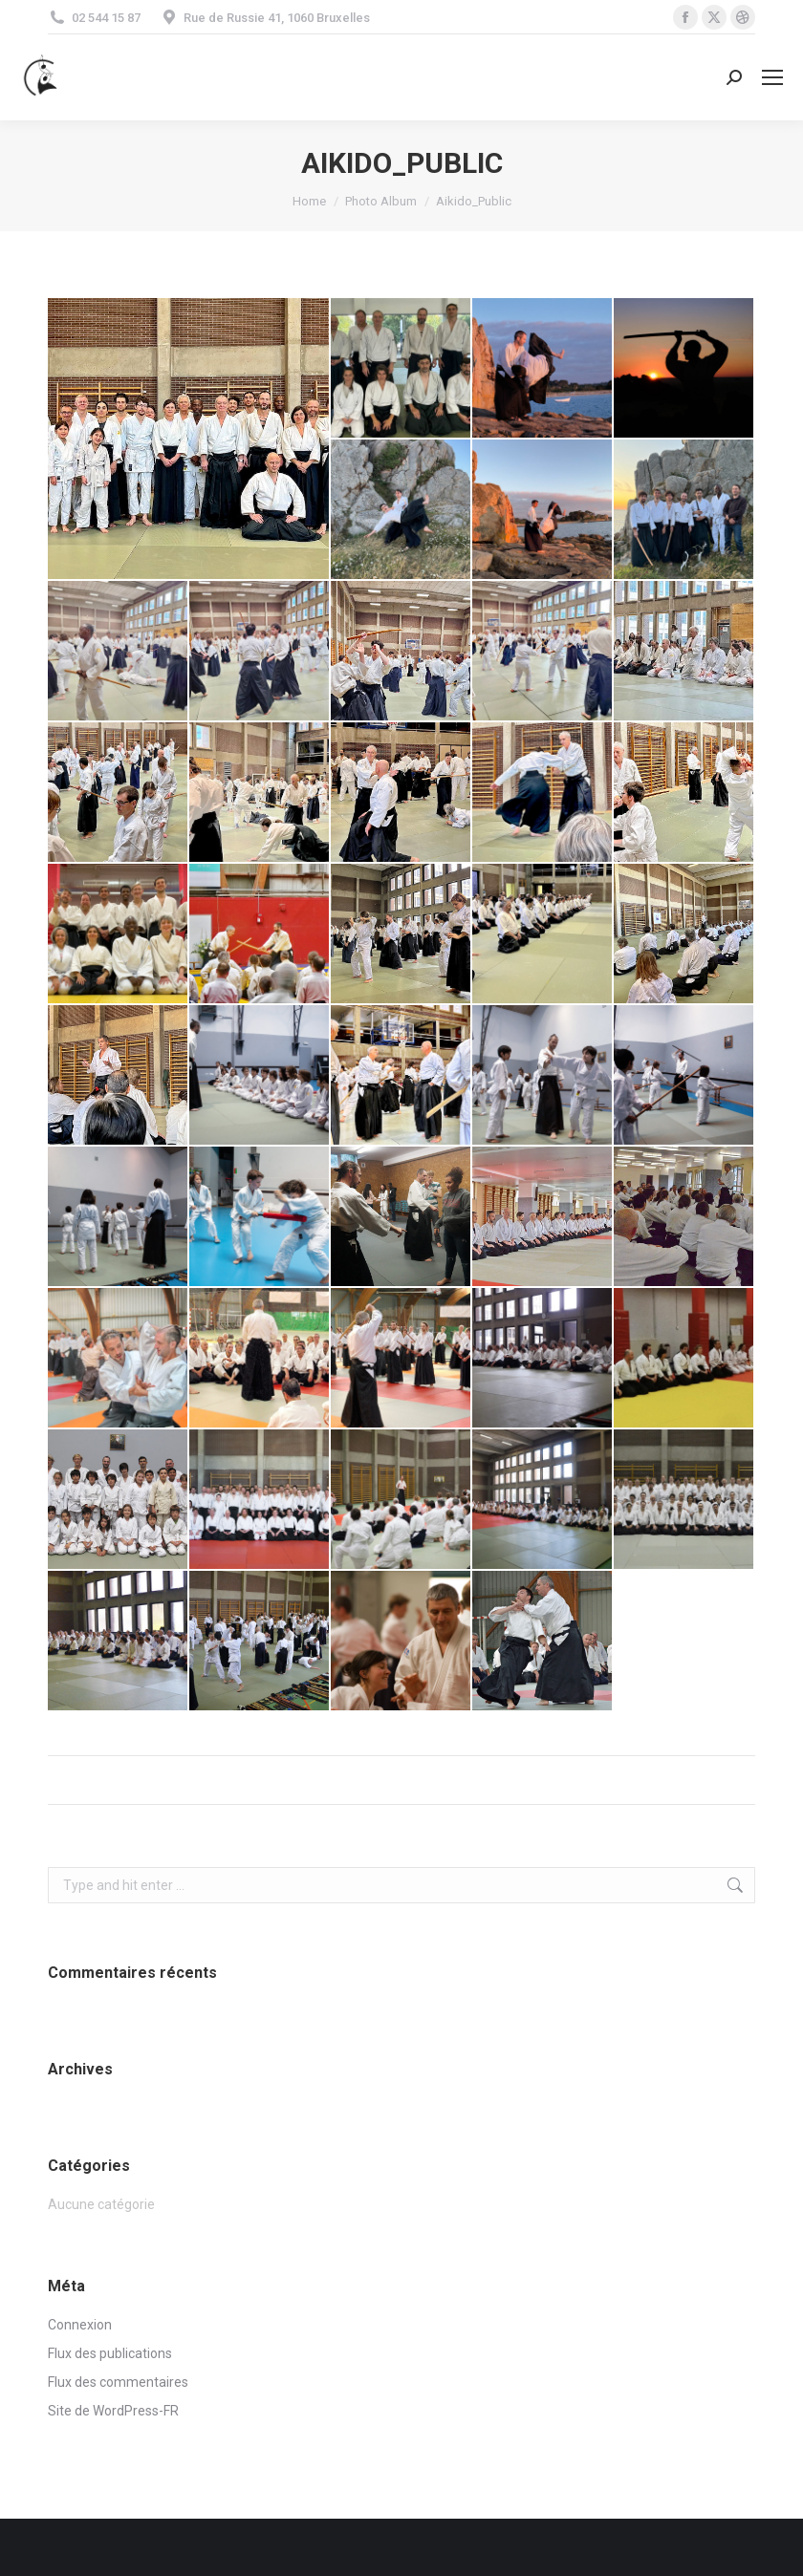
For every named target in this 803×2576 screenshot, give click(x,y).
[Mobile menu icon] (772, 77)
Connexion (80, 2324)
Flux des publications (110, 2353)
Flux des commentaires (118, 2382)
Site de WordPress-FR (113, 2410)
